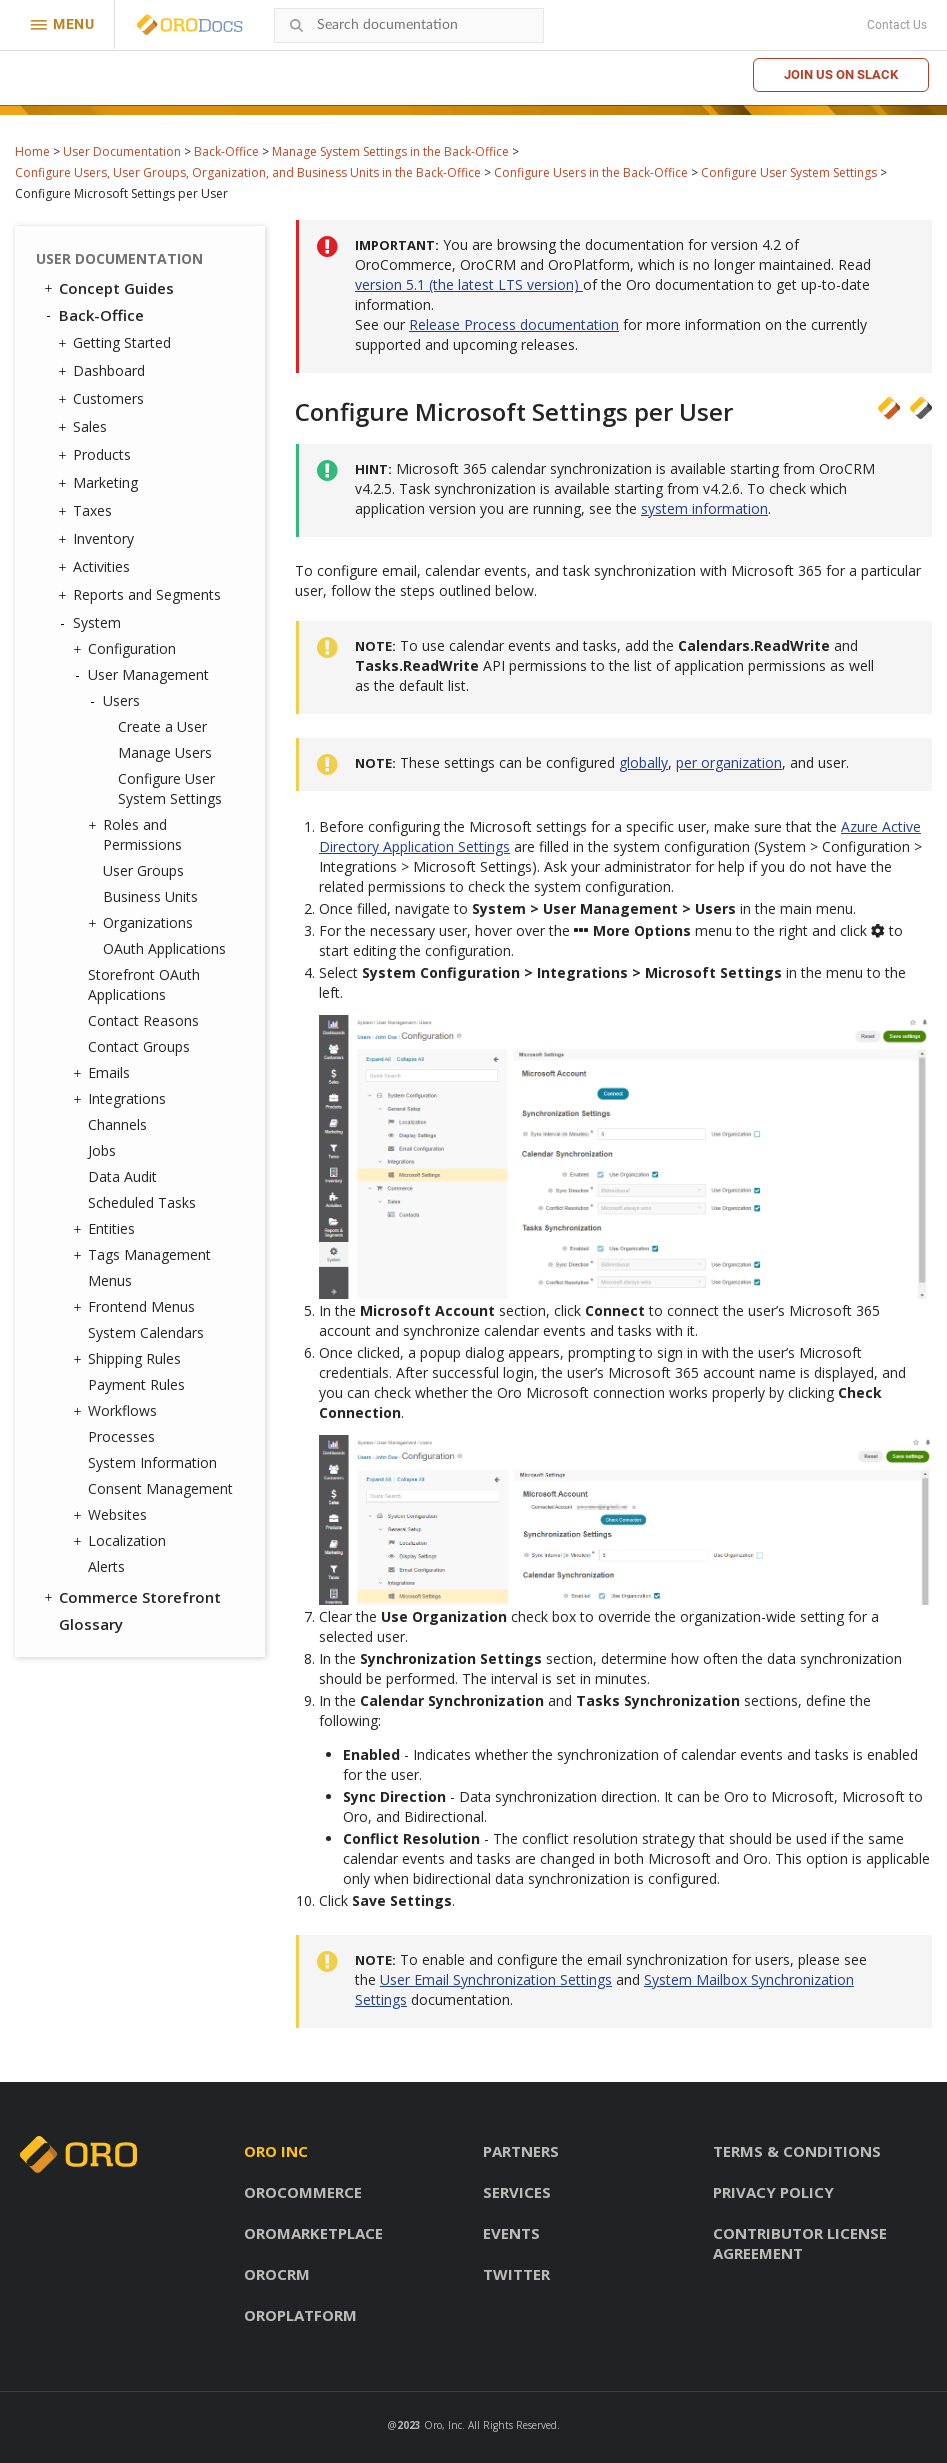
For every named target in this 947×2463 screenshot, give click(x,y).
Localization (122, 1541)
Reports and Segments (142, 595)
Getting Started (117, 343)
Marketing (100, 483)
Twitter (516, 2274)
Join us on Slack (841, 74)
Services (517, 2192)
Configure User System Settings (789, 172)
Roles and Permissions (137, 834)
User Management (143, 675)
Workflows (117, 1411)
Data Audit (122, 1176)
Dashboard (104, 371)
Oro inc (276, 2151)
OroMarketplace (313, 2233)
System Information (152, 1462)
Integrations (122, 1099)
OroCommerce (303, 2192)
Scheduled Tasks (142, 1202)
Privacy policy (773, 2192)
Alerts (106, 1566)
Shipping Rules (129, 1359)
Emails (104, 1073)
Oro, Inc (443, 2425)
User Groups (143, 870)
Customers (103, 399)
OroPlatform (300, 2315)
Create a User (162, 726)
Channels (117, 1124)
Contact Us (897, 25)
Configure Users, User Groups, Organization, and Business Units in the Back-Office (248, 172)
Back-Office (226, 151)
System (92, 623)
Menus (110, 1280)
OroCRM (277, 2274)
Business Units (150, 896)
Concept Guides (107, 288)
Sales (85, 427)
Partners (521, 2151)
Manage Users (165, 752)
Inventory (98, 539)
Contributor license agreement (800, 2243)
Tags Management (144, 1255)
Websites (112, 1515)
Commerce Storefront (131, 1597)
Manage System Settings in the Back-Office (390, 151)
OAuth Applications (164, 948)
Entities (106, 1229)
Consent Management (160, 1488)
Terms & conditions (797, 2151)
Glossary (91, 1624)
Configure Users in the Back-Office (591, 172)
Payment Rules (136, 1384)
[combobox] (409, 25)
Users (116, 701)
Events (511, 2233)
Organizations (143, 923)
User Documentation (122, 151)
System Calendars (146, 1332)
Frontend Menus (136, 1307)
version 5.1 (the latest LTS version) (469, 284)
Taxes (87, 511)
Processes (121, 1436)
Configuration (127, 649)
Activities (96, 567)
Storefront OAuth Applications (144, 984)
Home (32, 151)
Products (97, 455)
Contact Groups (139, 1046)
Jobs (102, 1150)
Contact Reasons (143, 1020)
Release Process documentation (514, 324)
